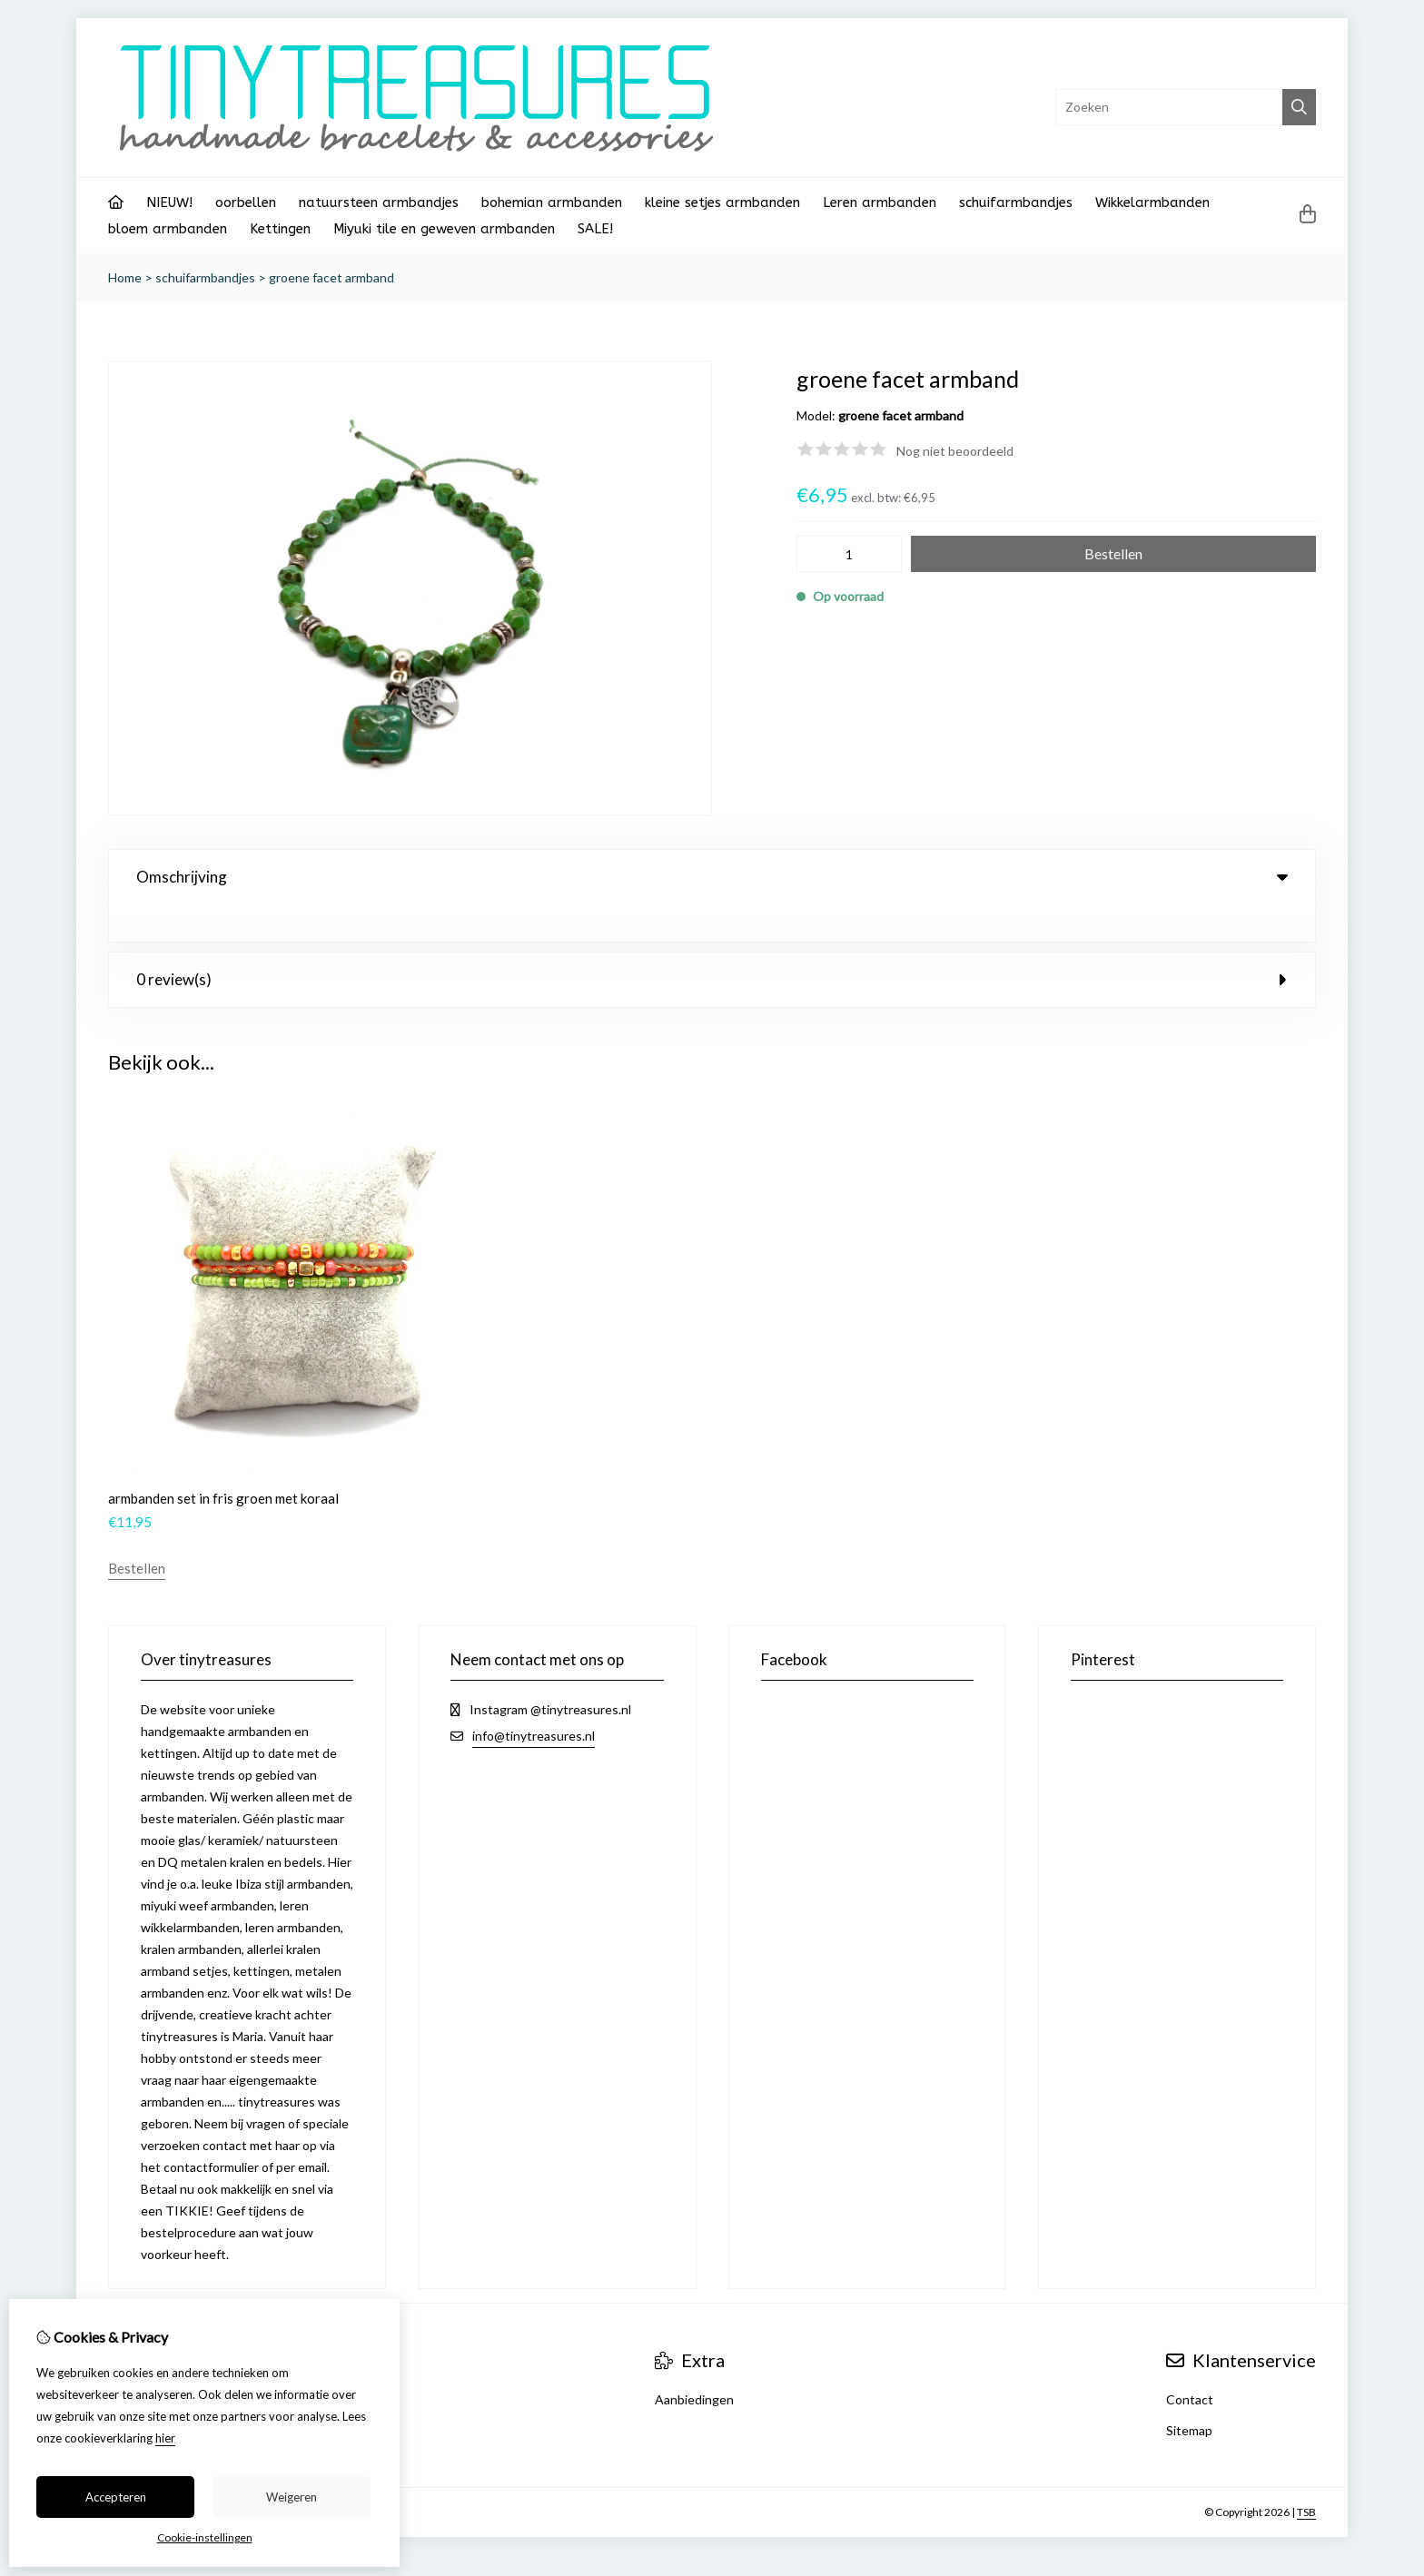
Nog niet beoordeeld (955, 451)
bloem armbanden (167, 229)
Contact (1189, 2362)
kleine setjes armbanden (722, 202)
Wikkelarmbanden (1152, 202)
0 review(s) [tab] (712, 942)
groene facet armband (331, 277)
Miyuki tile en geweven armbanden (444, 229)
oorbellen (245, 202)
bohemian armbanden (551, 202)
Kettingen (280, 229)
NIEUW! (169, 202)
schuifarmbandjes (1016, 202)
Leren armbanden (879, 202)
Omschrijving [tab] (712, 876)
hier (165, 2438)
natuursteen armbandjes (379, 202)
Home (125, 277)
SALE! (595, 229)
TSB (1306, 2475)
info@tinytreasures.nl (533, 1698)
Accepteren (115, 2497)
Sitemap (1189, 2393)
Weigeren (291, 2497)
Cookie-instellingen (204, 2537)
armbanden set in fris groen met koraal (223, 1461)
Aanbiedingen (694, 2362)
